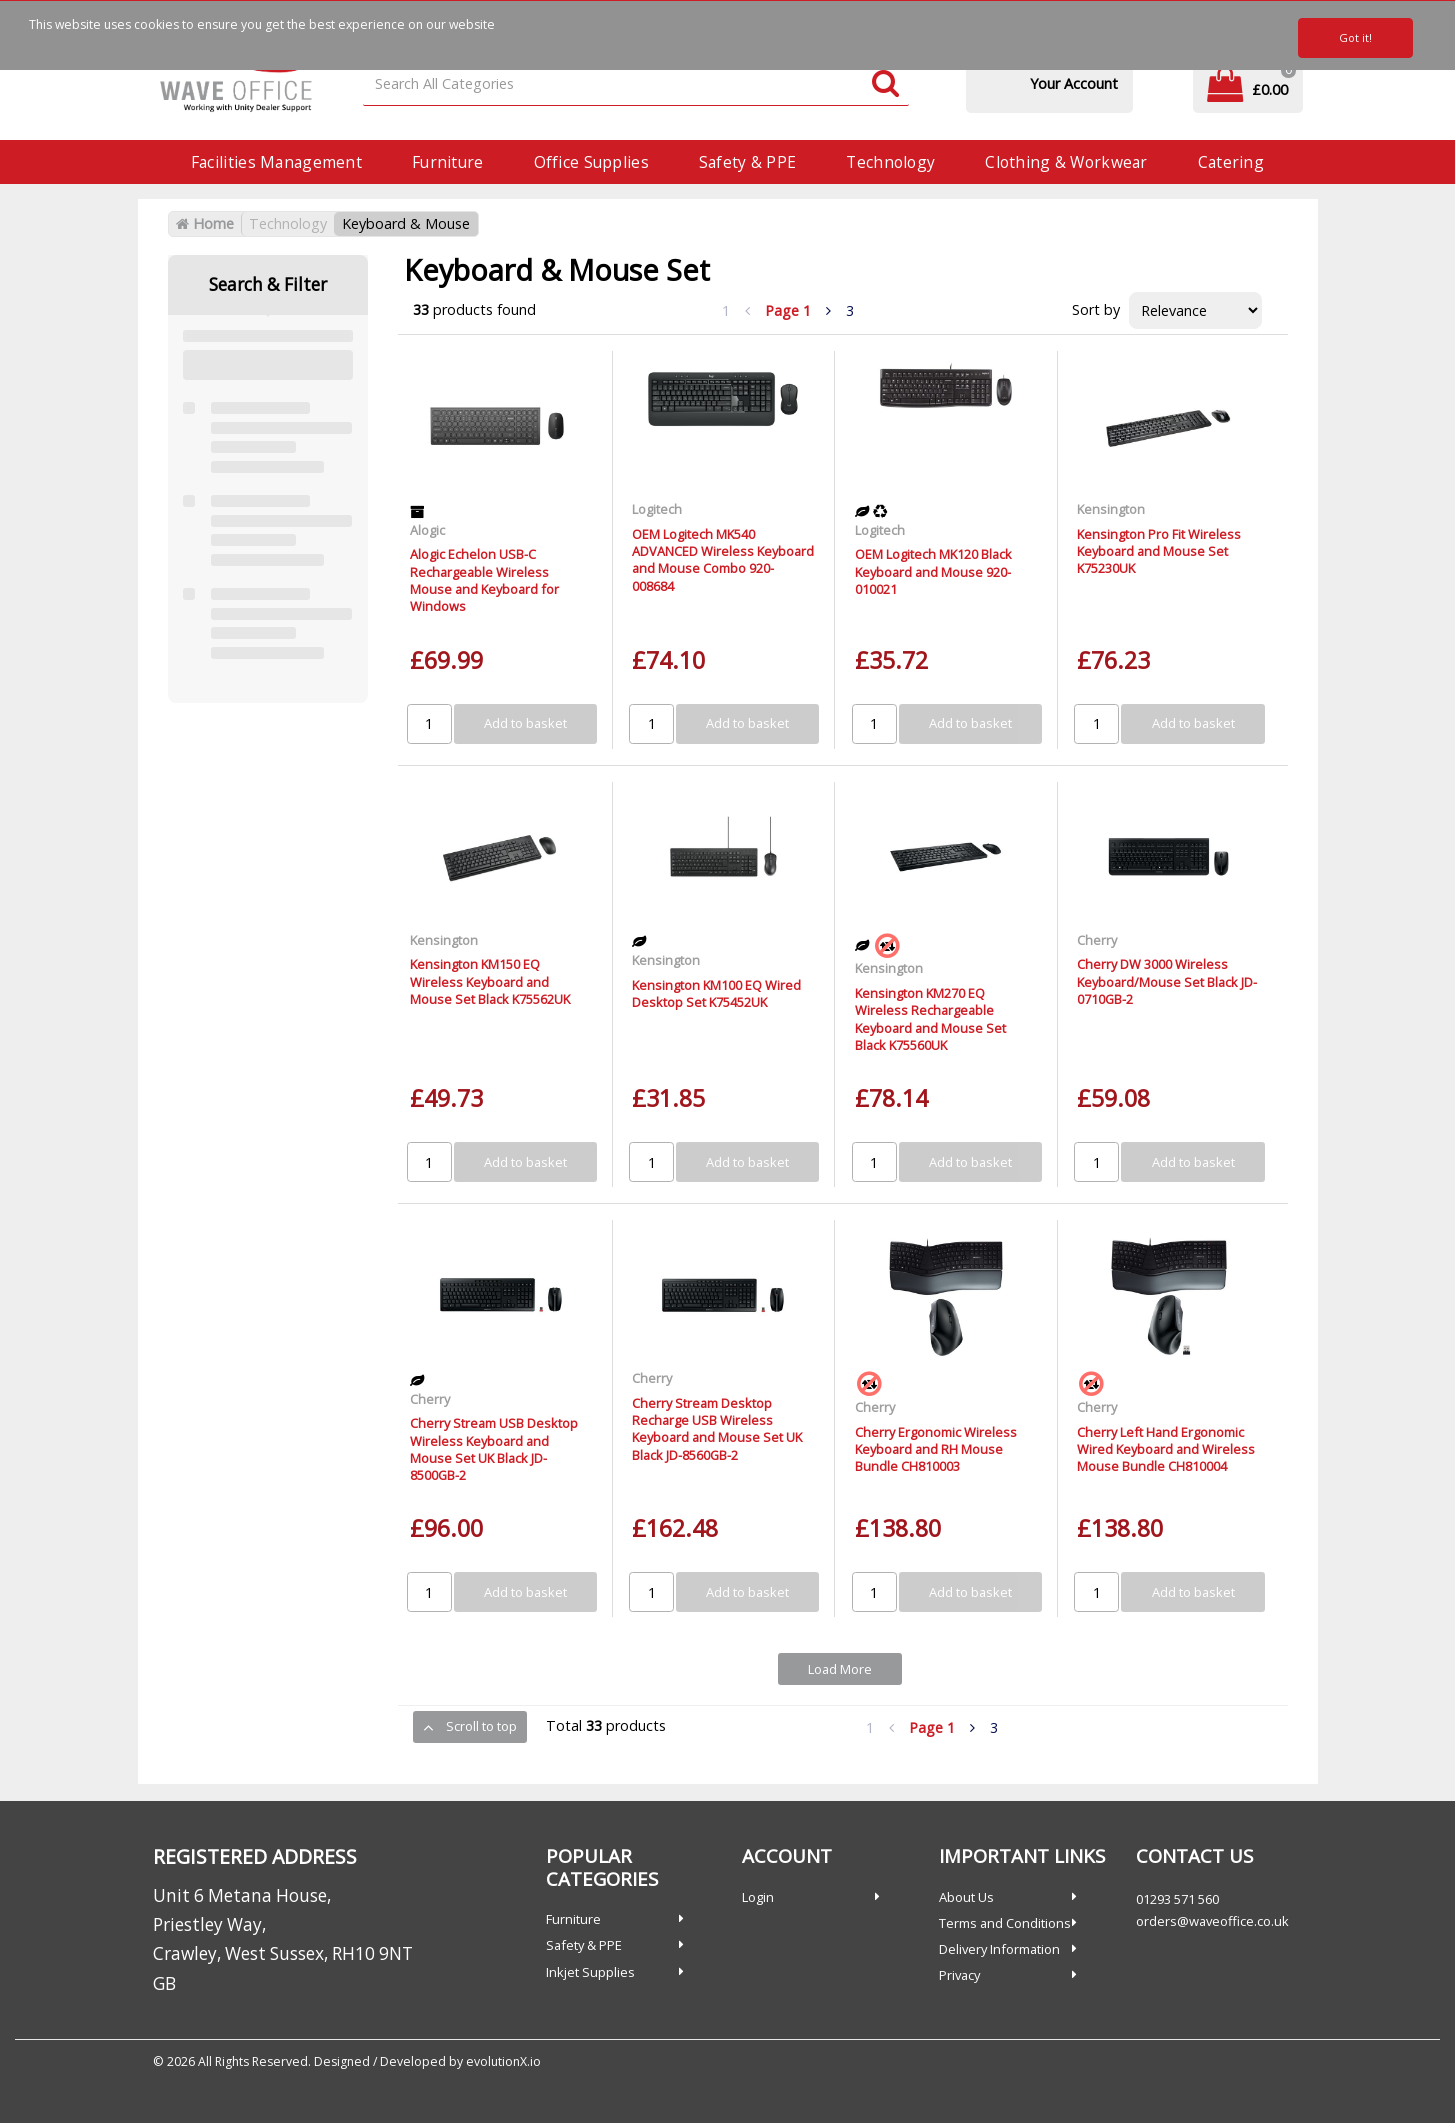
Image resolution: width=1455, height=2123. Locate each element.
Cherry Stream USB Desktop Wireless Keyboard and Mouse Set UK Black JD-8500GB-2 (494, 1449)
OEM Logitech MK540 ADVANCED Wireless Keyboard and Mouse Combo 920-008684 (723, 560)
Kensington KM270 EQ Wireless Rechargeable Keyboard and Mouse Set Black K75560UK (930, 1019)
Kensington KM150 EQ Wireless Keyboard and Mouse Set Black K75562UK (490, 981)
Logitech (657, 509)
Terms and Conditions (1005, 1923)
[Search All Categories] (636, 84)
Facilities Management (276, 162)
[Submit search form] (885, 84)
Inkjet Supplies (590, 1972)
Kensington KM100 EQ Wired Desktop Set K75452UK (716, 993)
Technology (890, 162)
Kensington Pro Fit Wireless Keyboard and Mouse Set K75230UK (1159, 551)
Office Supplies (591, 162)
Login (758, 1897)
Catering (1231, 162)
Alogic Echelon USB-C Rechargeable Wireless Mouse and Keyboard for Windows (484, 580)
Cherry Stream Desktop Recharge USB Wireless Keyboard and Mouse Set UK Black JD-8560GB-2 (717, 1429)
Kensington (1111, 509)
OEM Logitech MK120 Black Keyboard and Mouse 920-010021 (933, 571)
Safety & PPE (747, 162)
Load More (840, 1669)
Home (205, 223)
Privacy (959, 1975)
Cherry (1097, 940)
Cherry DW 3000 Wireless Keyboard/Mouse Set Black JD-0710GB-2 (1167, 981)
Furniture (448, 162)
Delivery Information (999, 1949)
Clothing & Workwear (1066, 162)
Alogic (427, 530)
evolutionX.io (503, 2061)
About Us (966, 1897)
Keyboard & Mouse (406, 223)
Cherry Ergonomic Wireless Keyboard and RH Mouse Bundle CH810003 (936, 1449)
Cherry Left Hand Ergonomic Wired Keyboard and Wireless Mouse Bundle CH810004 (1166, 1449)
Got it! (1355, 37)
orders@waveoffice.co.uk (1212, 1921)
